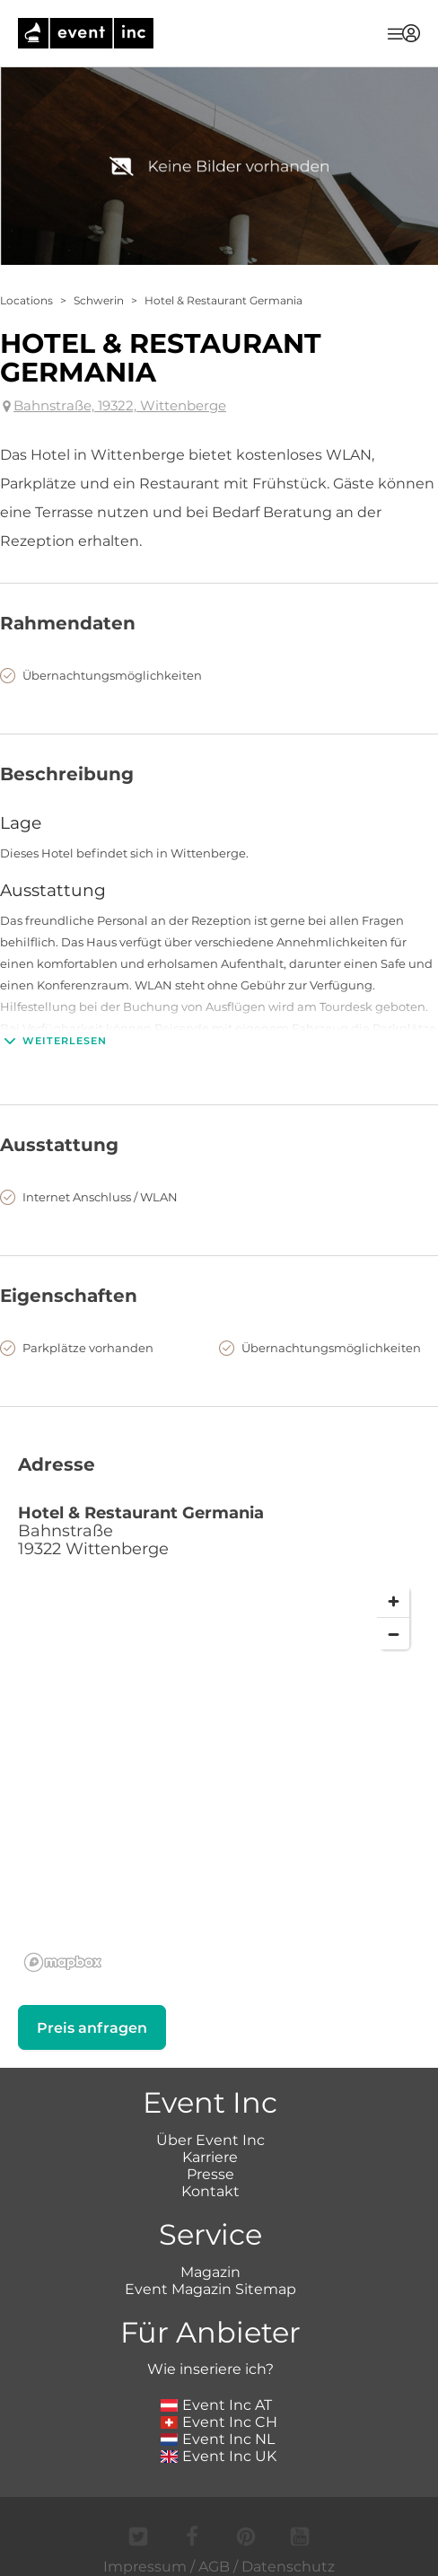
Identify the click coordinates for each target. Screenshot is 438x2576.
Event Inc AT (216, 2404)
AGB (214, 2566)
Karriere (210, 2157)
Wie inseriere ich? (210, 2369)
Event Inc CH (219, 2422)
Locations (26, 300)
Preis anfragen (92, 2027)
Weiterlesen (53, 1041)
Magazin (210, 2272)
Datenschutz (288, 2566)
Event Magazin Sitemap (210, 2289)
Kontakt (210, 2191)
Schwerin (99, 300)
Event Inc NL (218, 2439)
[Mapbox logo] (62, 1962)
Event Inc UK (218, 2456)
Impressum (145, 2566)
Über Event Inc (210, 2140)
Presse (210, 2174)
